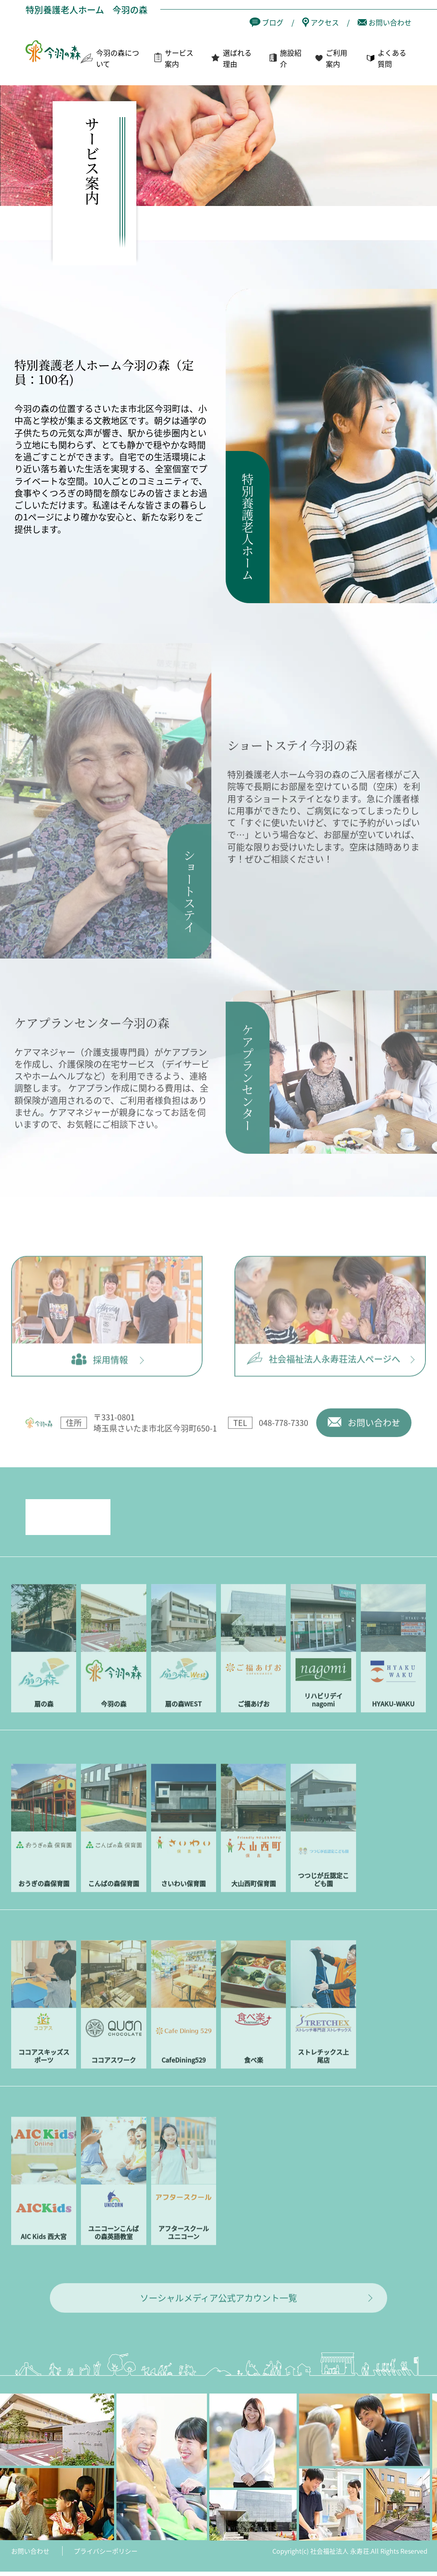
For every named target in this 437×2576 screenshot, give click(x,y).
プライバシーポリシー (106, 2565)
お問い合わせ (30, 2565)
